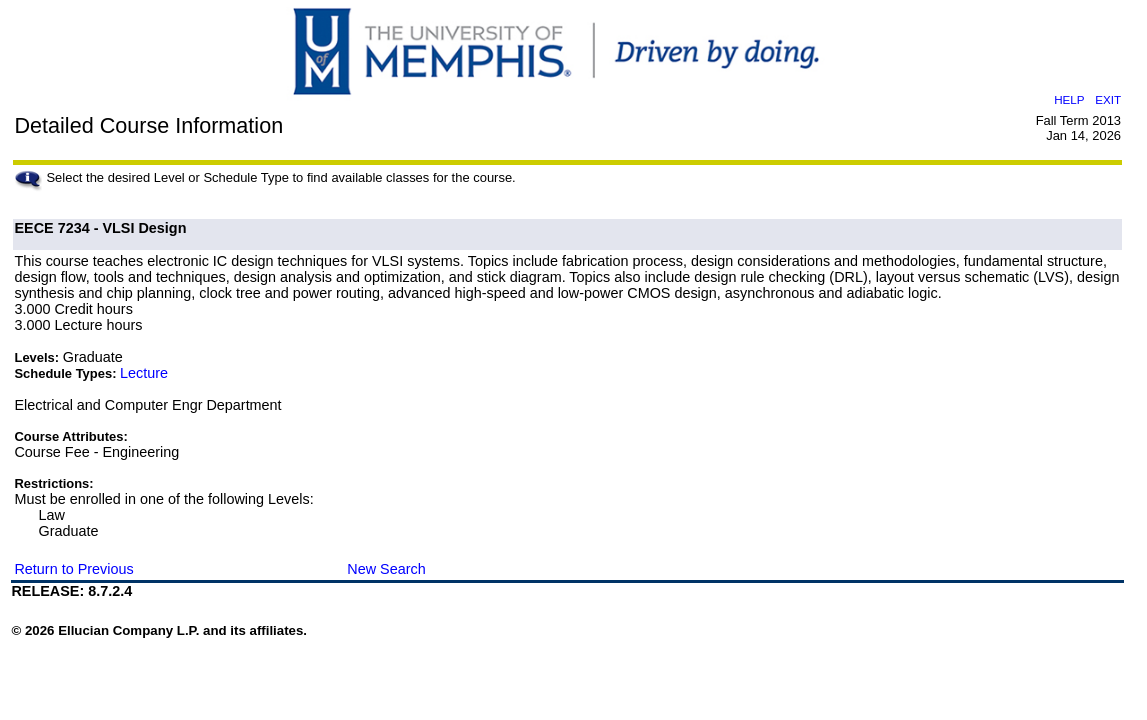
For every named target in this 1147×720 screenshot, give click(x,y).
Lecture (144, 373)
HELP (1069, 99)
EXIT (1108, 99)
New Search (386, 569)
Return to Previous (73, 569)
